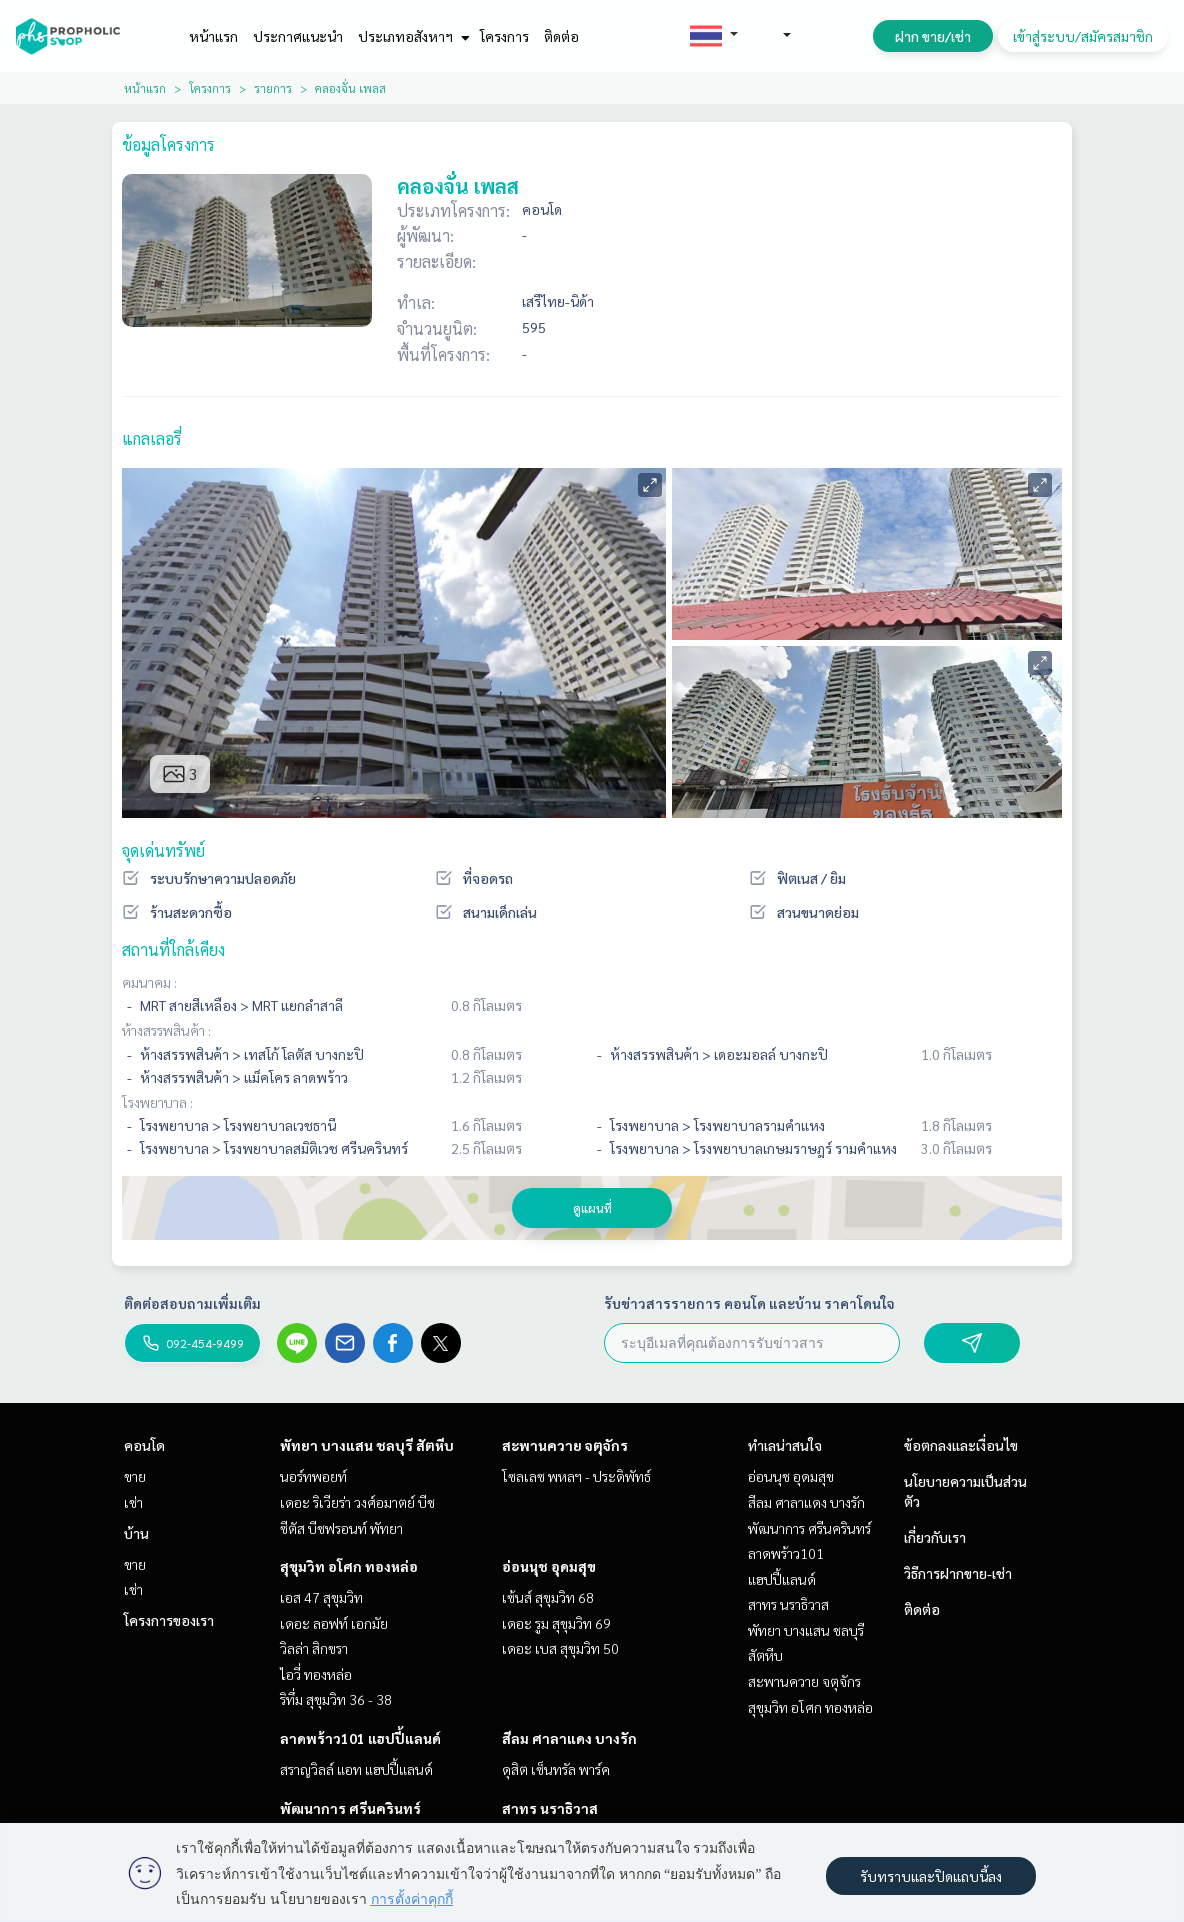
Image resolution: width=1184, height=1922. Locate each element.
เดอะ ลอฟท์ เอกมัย (334, 1623)
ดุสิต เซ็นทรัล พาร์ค (556, 1769)
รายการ (273, 88)
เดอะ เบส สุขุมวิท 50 (560, 1648)
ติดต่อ (561, 36)
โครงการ (504, 36)
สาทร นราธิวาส (550, 1808)
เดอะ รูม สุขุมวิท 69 (556, 1623)
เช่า (133, 1502)
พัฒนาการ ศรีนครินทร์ (350, 1808)
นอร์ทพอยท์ (313, 1476)
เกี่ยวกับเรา (935, 1537)
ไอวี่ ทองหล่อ (316, 1674)
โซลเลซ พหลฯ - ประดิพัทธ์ (576, 1476)
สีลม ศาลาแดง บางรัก (569, 1738)
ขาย (135, 1476)
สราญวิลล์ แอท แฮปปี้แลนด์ (356, 1769)
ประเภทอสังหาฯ (411, 36)
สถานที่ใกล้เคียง (173, 949)
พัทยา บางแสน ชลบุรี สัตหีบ (367, 1445)
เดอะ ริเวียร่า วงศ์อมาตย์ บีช (357, 1502)
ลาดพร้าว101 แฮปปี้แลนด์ (360, 1738)
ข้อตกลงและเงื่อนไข (961, 1445)
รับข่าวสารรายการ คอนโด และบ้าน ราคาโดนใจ (749, 1303)
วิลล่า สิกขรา (314, 1648)
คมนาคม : (149, 982)
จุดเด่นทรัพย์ (163, 850)
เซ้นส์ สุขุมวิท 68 (548, 1597)
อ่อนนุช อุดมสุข (549, 1566)
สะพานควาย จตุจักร (565, 1445)
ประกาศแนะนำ (298, 36)
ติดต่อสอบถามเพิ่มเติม (192, 1303)
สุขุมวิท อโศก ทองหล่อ (349, 1566)
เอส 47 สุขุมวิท (321, 1597)
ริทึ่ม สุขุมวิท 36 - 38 (336, 1699)
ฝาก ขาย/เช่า (933, 36)
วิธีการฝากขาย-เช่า (958, 1573)
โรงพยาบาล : (157, 1102)
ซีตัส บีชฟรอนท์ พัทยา (341, 1528)
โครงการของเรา (169, 1620)
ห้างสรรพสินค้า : (166, 1030)
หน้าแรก (213, 36)
